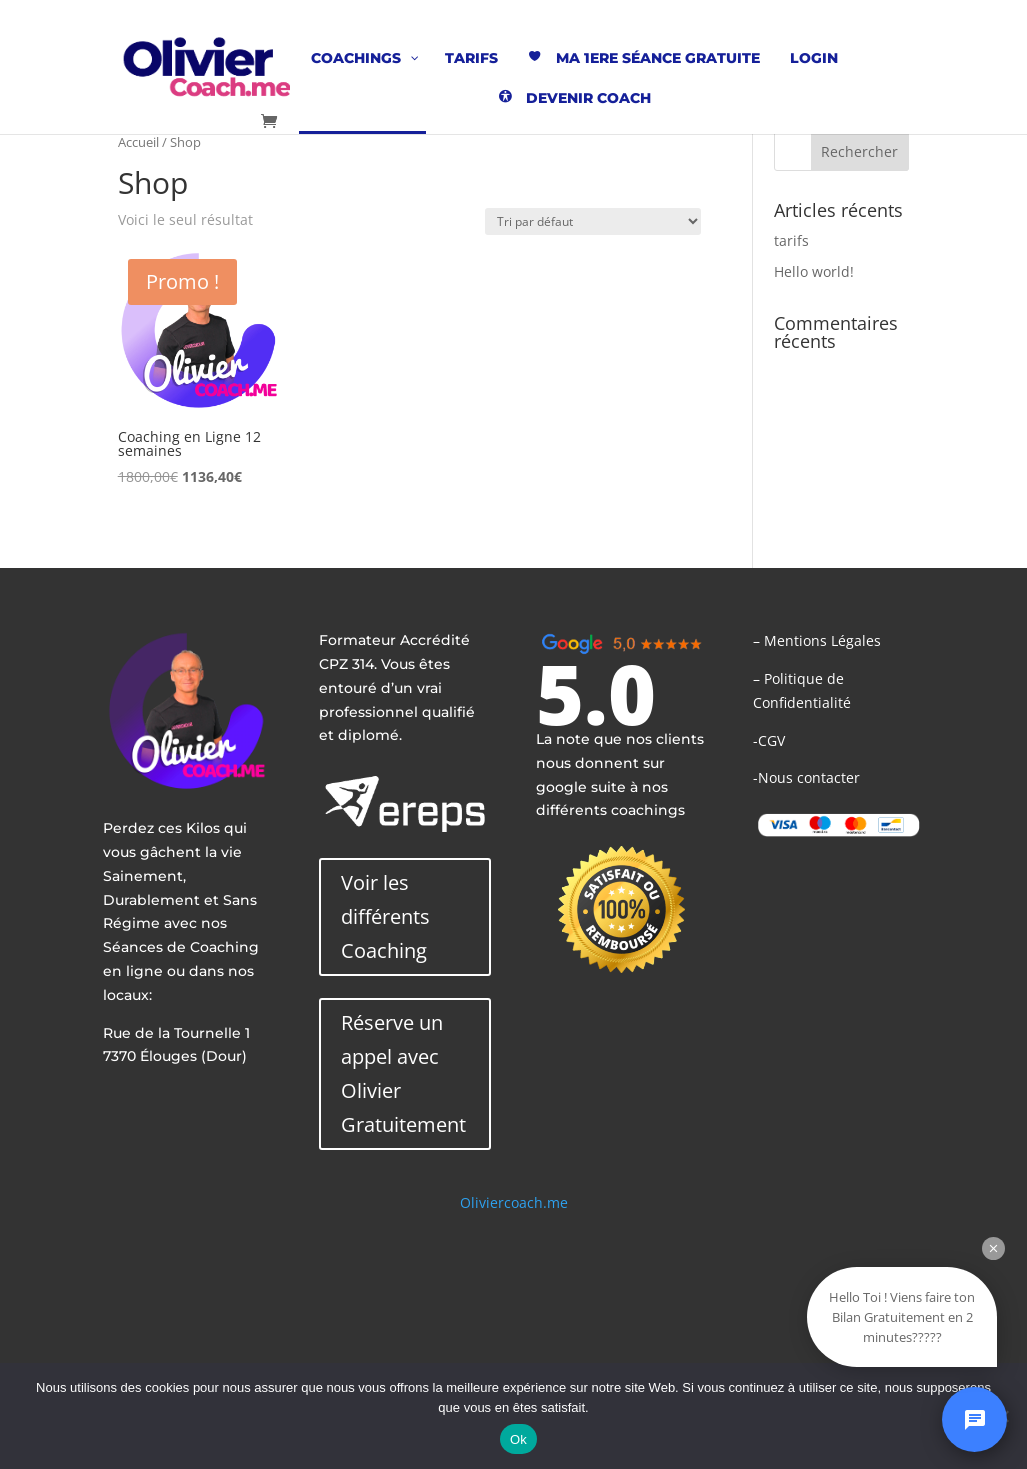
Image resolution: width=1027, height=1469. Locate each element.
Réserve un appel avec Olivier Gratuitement (403, 1073)
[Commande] (593, 221)
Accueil (138, 142)
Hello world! (814, 271)
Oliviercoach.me (514, 1202)
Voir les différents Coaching (385, 916)
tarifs (791, 240)
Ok (518, 1439)
